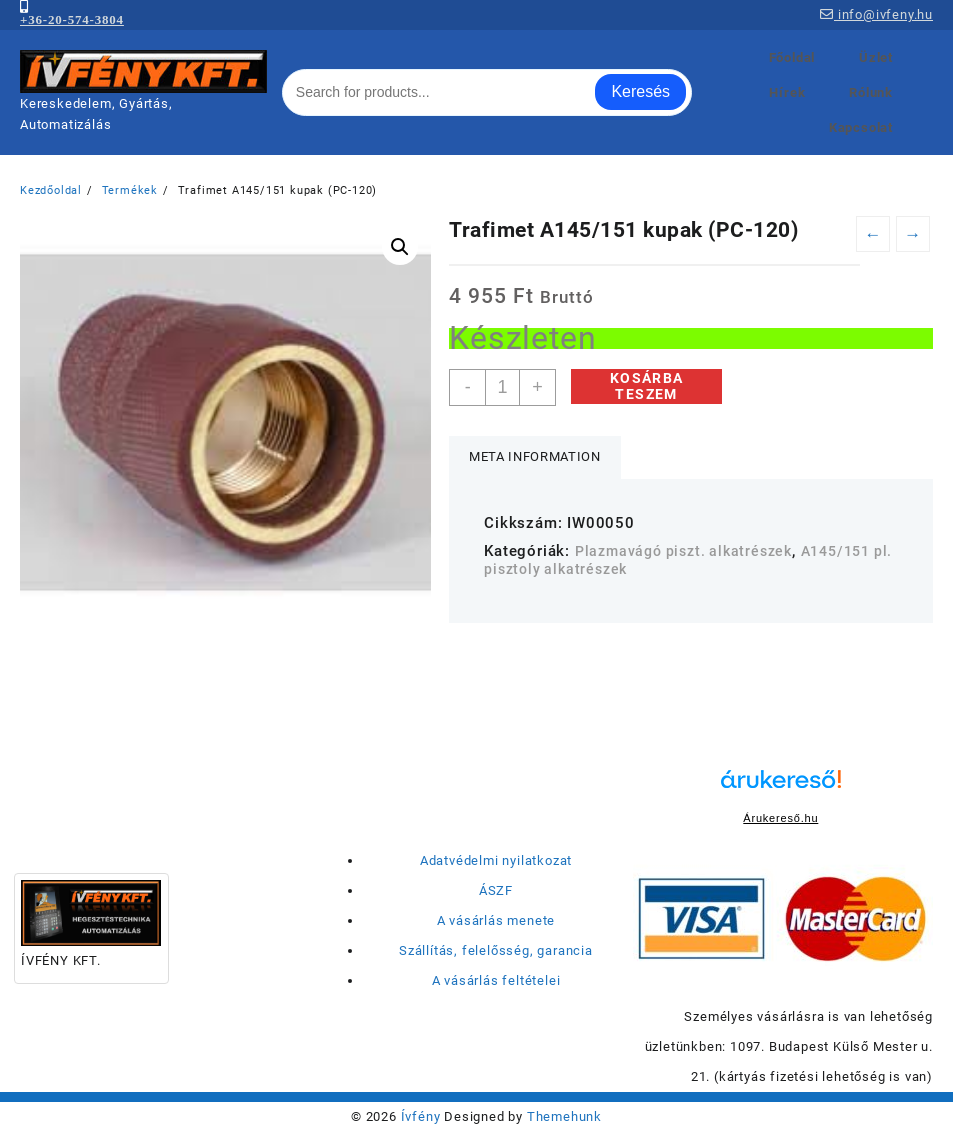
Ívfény (421, 1116)
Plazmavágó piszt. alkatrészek (683, 551)
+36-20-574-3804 (72, 19)
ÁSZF (496, 890)
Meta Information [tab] (534, 456)
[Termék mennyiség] (502, 387)
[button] (400, 247)
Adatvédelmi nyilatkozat (496, 860)
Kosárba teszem (647, 386)
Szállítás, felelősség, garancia (496, 950)
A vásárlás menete (496, 920)
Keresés (640, 91)
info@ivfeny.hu (876, 14)
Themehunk (564, 1116)
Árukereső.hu (780, 818)
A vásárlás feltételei (496, 980)
